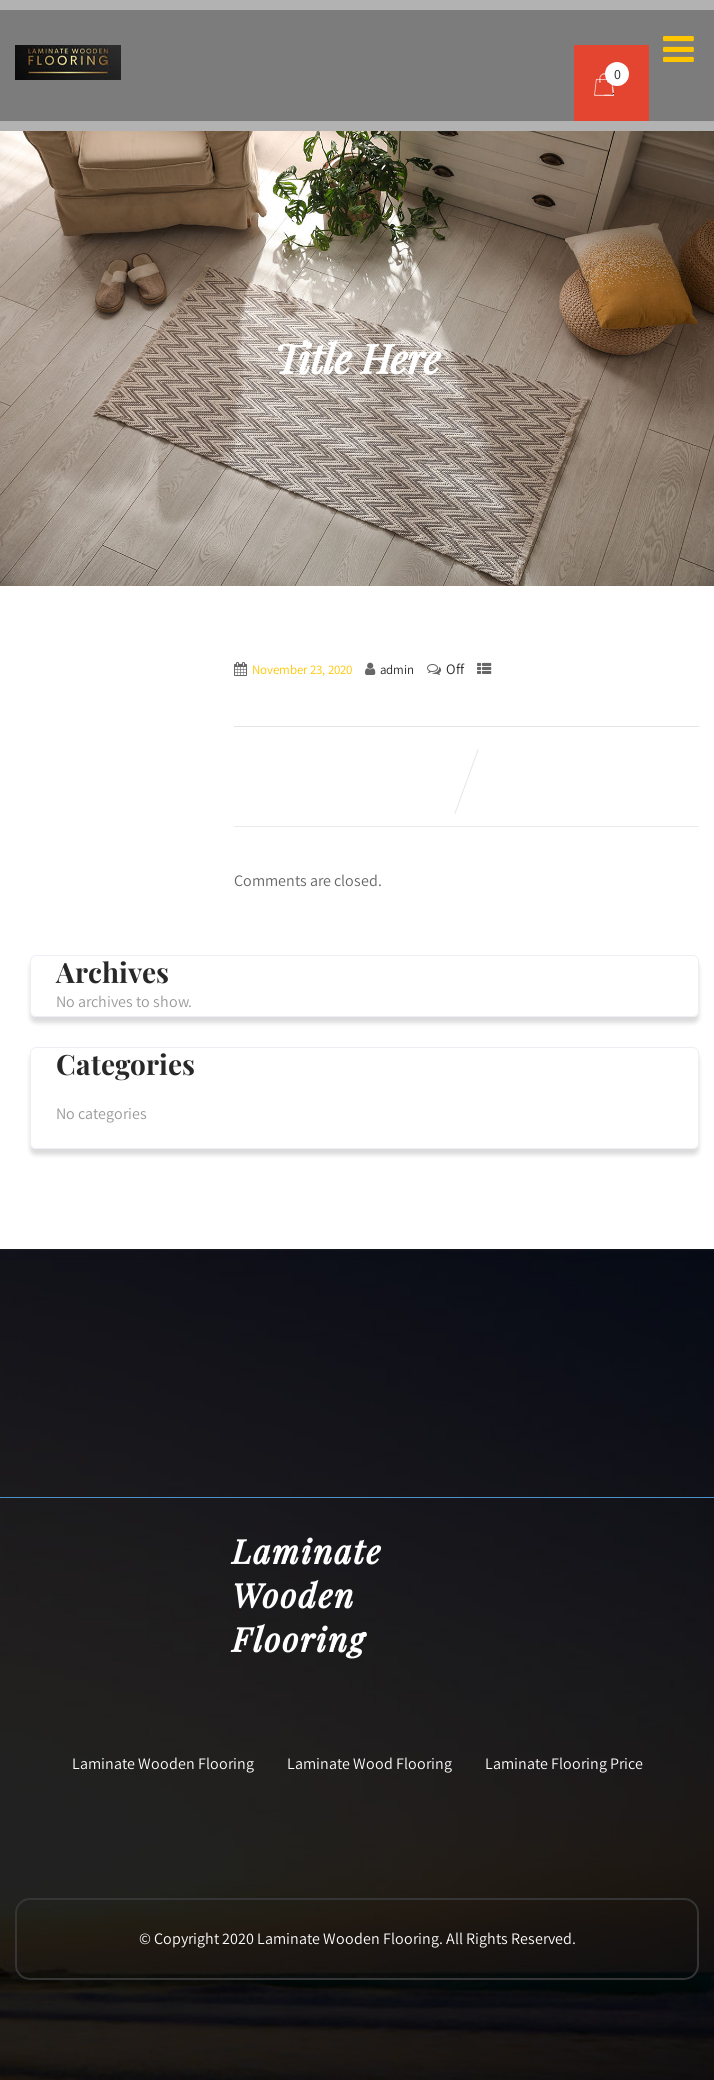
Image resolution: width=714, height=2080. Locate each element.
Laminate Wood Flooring (369, 1763)
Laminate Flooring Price (564, 1763)
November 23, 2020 (302, 669)
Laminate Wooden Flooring (163, 1763)
